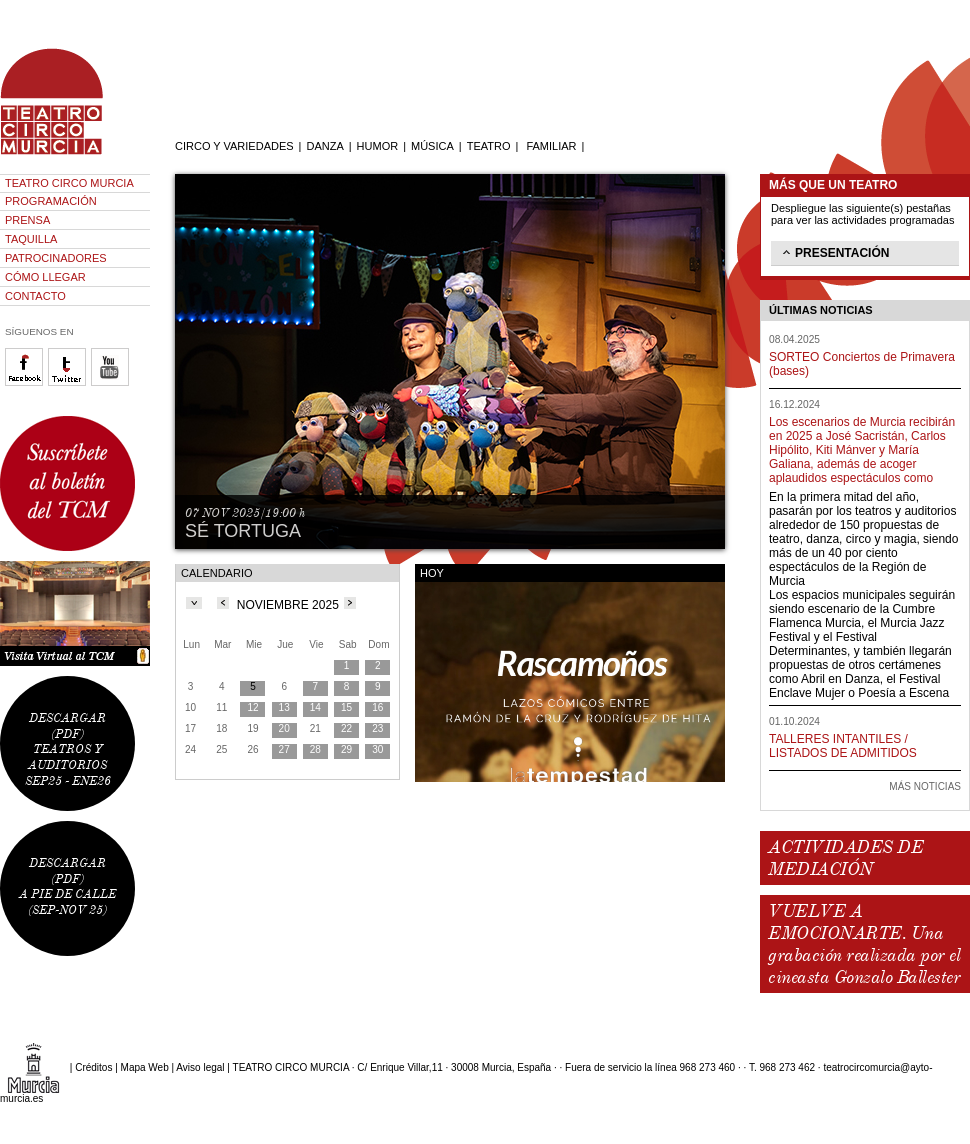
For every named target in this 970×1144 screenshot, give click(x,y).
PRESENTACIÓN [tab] (834, 252)
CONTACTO (35, 296)
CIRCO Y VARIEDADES (234, 146)
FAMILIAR (551, 146)
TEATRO (489, 146)
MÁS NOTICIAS (925, 786)
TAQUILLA (31, 239)
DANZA (324, 146)
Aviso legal (200, 1067)
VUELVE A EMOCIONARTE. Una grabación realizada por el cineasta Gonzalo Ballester (864, 944)
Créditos (93, 1067)
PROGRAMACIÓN (51, 201)
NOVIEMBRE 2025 (288, 605)
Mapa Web (145, 1067)
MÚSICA (432, 146)
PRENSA (27, 220)
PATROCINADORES (56, 258)
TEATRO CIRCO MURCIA (69, 183)
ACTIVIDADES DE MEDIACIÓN (845, 858)
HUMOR (378, 146)
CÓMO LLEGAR (45, 277)
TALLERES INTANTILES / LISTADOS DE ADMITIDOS (843, 746)
